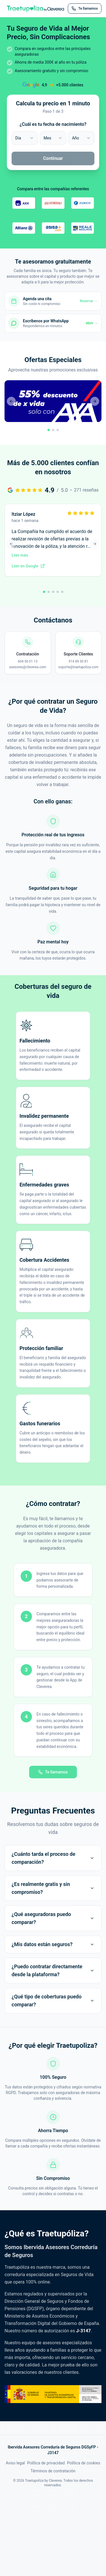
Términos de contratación (53, 2471)
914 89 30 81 (78, 661)
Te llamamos (53, 1772)
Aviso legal (15, 2463)
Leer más (20, 555)
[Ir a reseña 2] (48, 592)
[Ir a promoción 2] (53, 430)
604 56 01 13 (28, 661)
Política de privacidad (46, 2463)
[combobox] (25, 138)
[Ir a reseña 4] (58, 592)
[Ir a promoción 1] (48, 430)
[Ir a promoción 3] (58, 430)
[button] (53, 407)
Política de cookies (83, 2463)
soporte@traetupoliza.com (78, 667)
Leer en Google (28, 566)
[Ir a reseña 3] (53, 592)
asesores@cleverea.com (27, 667)
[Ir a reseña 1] (44, 592)
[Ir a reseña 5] (62, 592)
